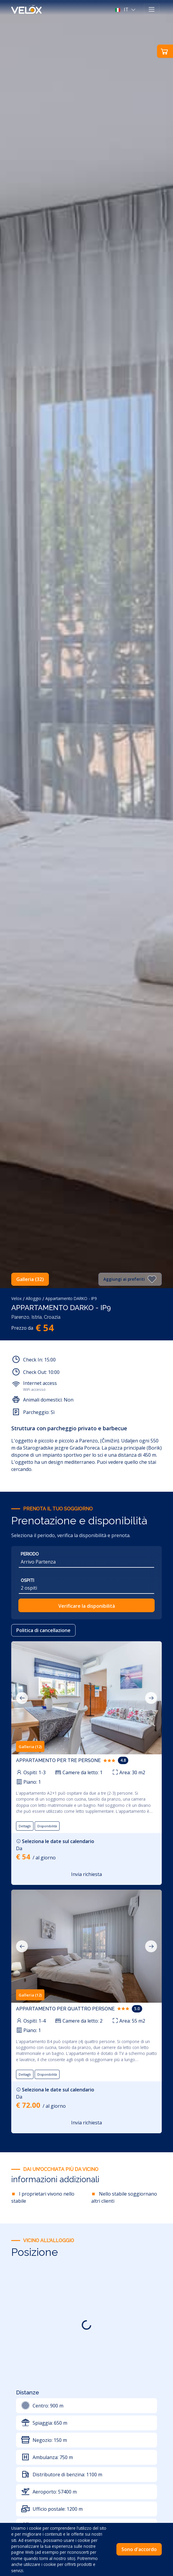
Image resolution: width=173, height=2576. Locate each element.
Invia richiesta (86, 1874)
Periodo (30, 1553)
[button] (126, 9)
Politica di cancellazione (43, 1630)
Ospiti (27, 1580)
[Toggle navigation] (151, 9)
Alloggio (33, 1298)
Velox (16, 1298)
